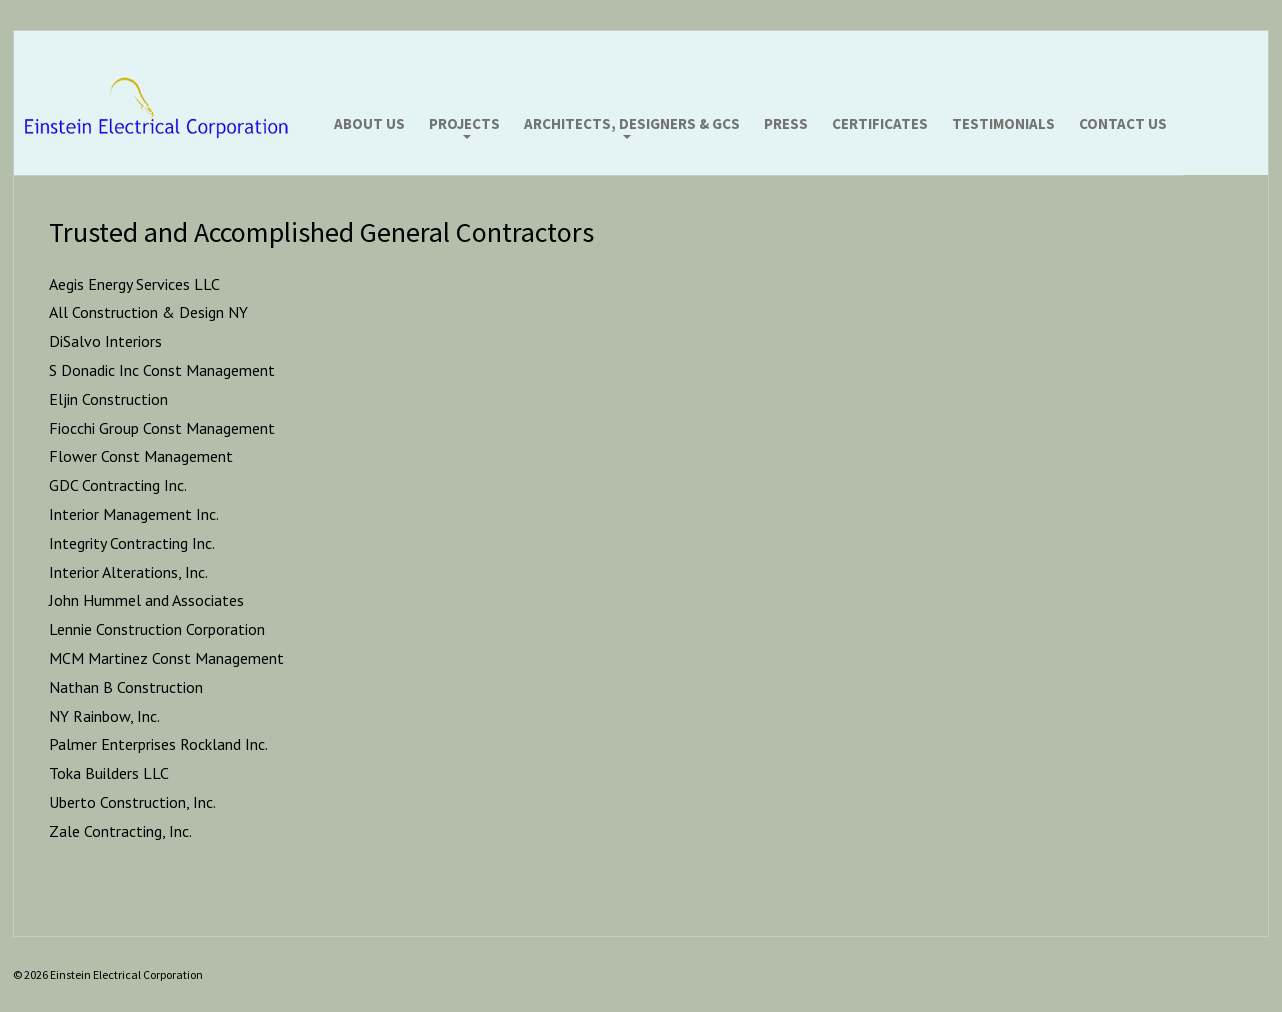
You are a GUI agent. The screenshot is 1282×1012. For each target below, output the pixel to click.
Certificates (880, 124)
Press (786, 124)
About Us (369, 124)
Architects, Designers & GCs (632, 125)
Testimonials (1003, 124)
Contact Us (1123, 124)
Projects (464, 125)
